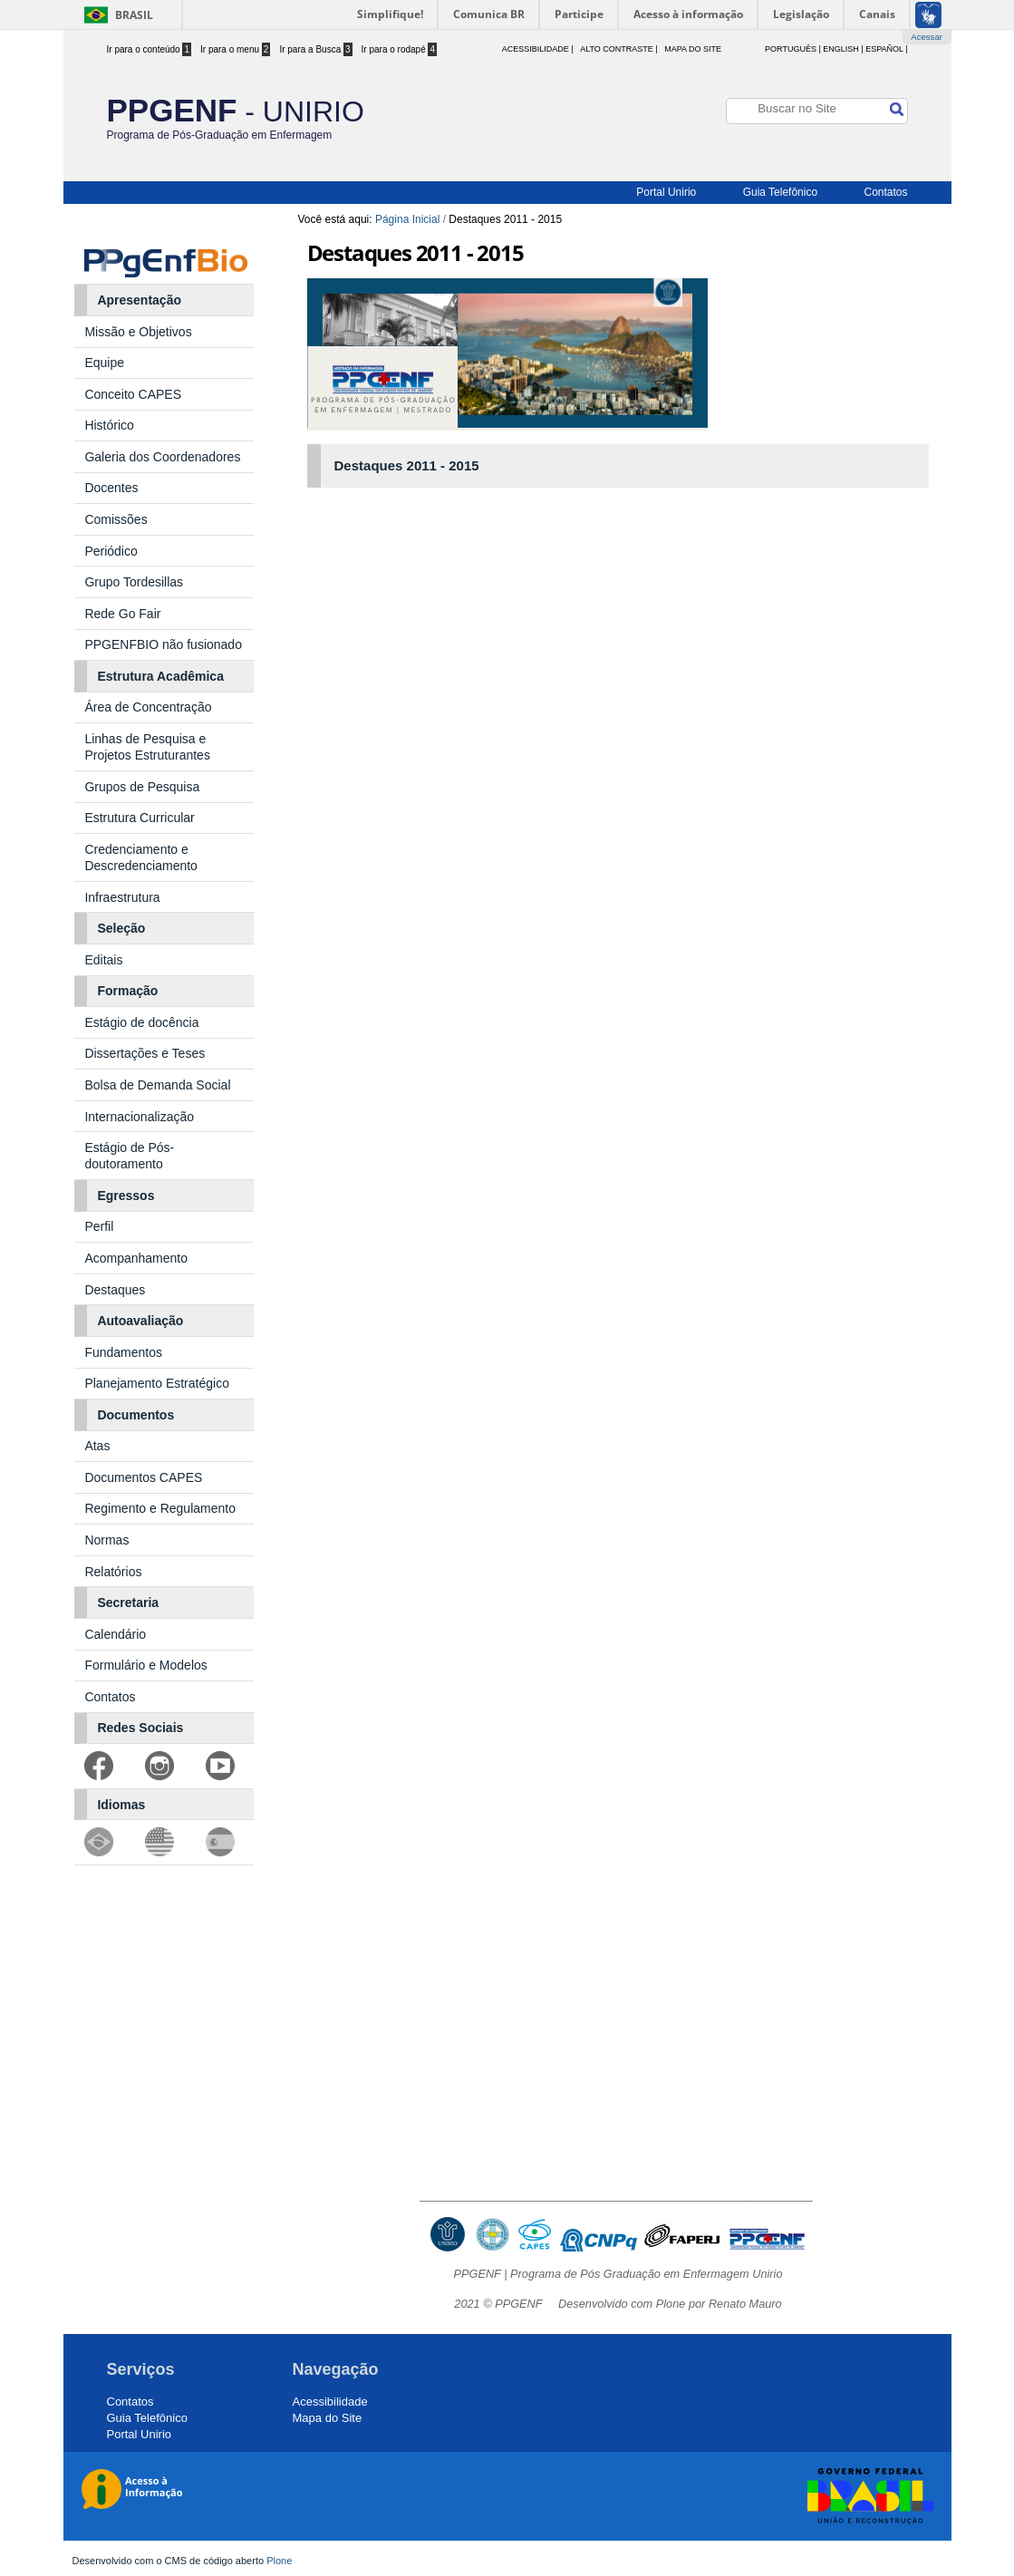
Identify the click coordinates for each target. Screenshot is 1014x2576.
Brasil (134, 15)
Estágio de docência (141, 1022)
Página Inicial (407, 219)
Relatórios (112, 1571)
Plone (279, 2560)
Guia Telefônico (780, 192)
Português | (793, 48)
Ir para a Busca (315, 49)
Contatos (885, 192)
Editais (103, 960)
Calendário (115, 1634)
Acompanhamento (136, 1258)
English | (843, 48)
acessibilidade (535, 48)
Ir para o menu (235, 49)
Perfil (98, 1226)
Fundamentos (123, 1352)
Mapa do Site (692, 48)
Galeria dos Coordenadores (162, 457)
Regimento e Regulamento (160, 1508)
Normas (106, 1540)
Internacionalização (139, 1116)
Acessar (926, 37)
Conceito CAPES (132, 394)
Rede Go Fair (122, 613)
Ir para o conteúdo (149, 49)
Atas (98, 1445)
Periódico (110, 551)
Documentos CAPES (143, 1477)
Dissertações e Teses (144, 1053)
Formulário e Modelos (145, 1665)
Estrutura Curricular (139, 817)
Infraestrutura (121, 897)
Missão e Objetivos (137, 331)
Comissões (115, 519)
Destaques (114, 1290)
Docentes (111, 487)
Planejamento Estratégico (156, 1383)
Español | (886, 48)
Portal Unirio (666, 192)
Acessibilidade (330, 2401)
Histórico (108, 425)
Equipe (104, 362)
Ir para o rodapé (400, 49)
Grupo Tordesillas (133, 582)
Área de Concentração (147, 707)
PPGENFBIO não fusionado (163, 644)
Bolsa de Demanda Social (157, 1085)
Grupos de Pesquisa (141, 787)
